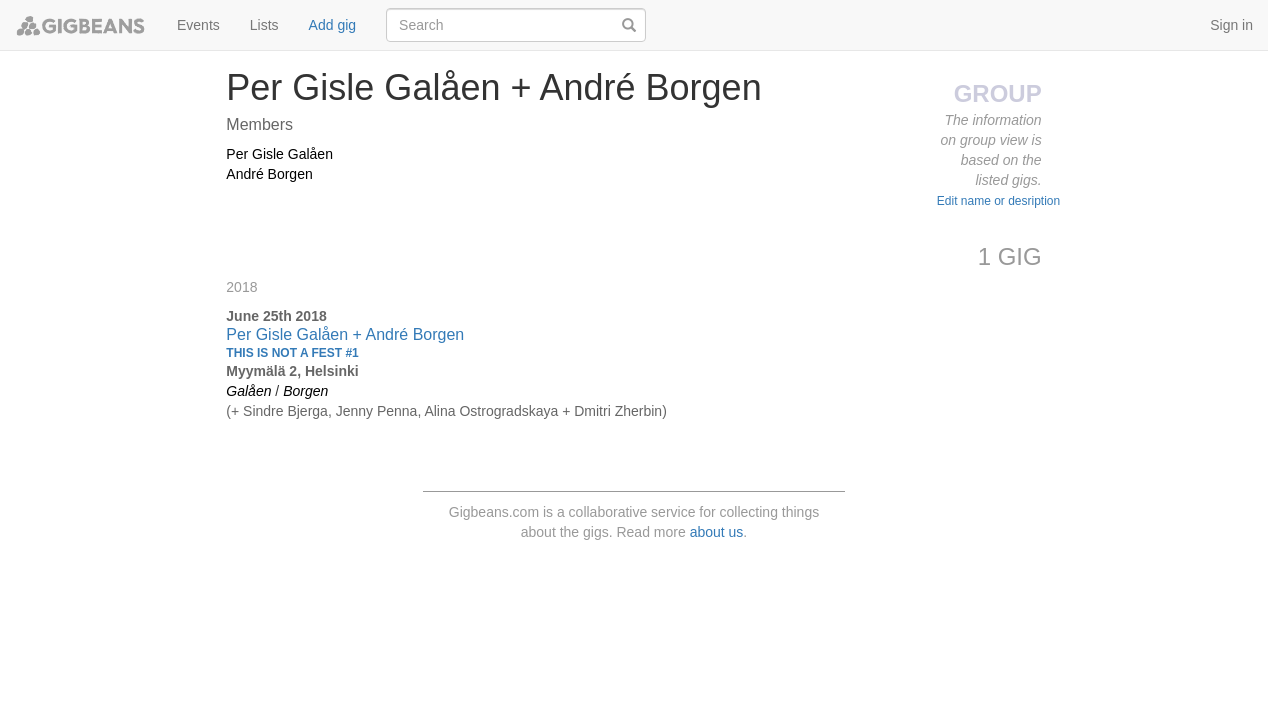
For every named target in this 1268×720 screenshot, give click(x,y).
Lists (264, 25)
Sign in (1231, 25)
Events (198, 25)
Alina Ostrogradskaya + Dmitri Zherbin (543, 411)
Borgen (305, 391)
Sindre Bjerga (285, 411)
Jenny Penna (377, 411)
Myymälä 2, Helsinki (292, 371)
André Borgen (269, 174)
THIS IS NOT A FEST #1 (292, 353)
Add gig (332, 25)
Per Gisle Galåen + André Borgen (345, 334)
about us (717, 532)
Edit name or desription (998, 201)
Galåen (248, 391)
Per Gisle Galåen (279, 154)
